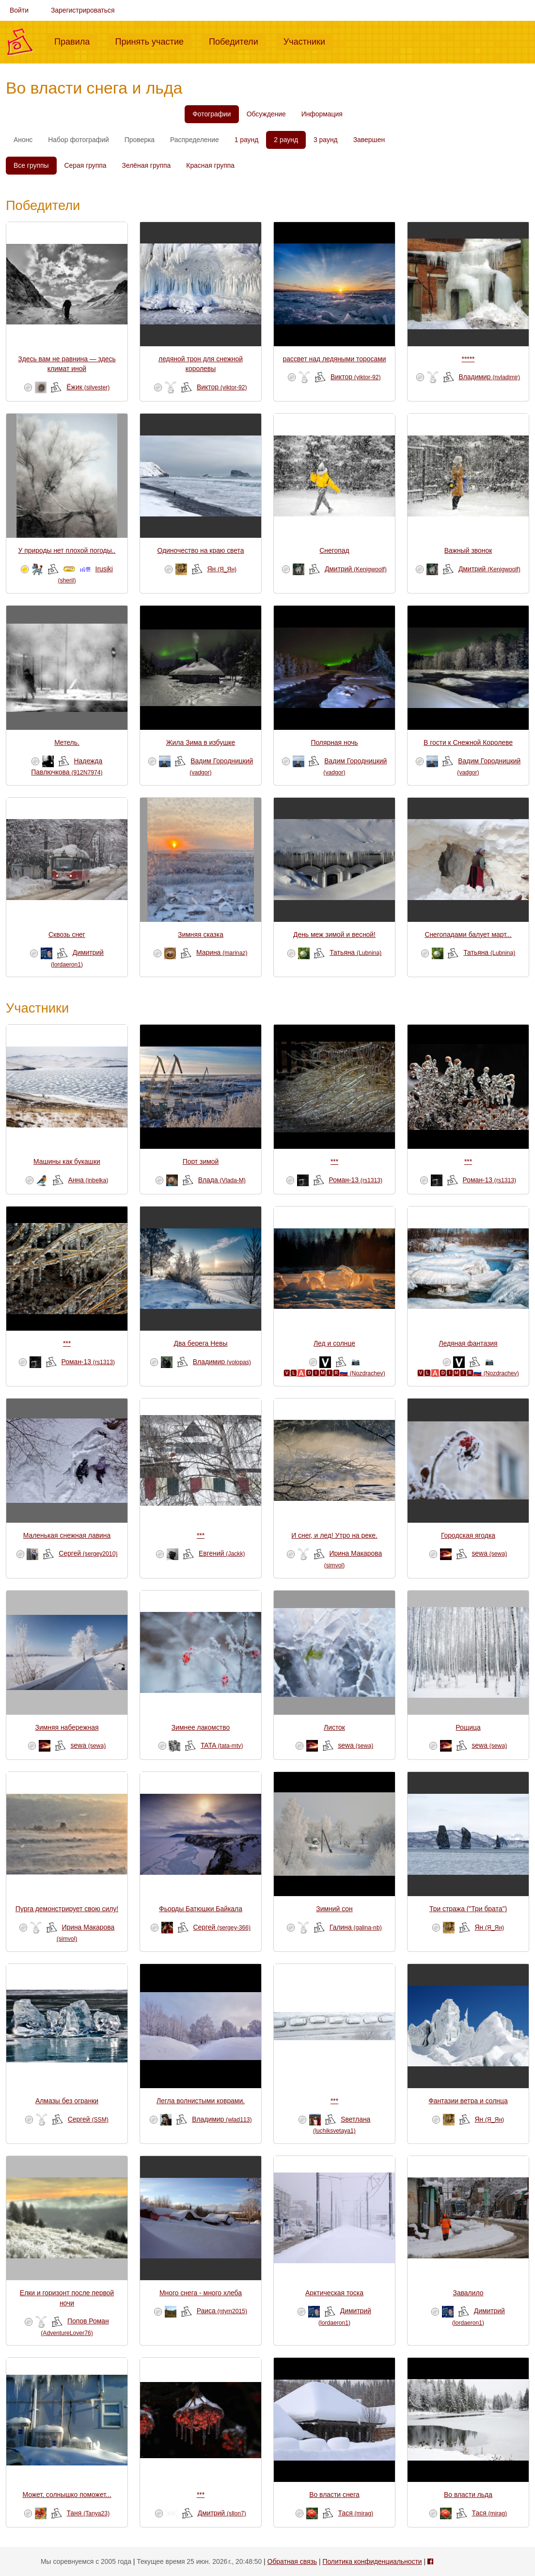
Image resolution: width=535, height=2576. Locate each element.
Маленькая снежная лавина (67, 1535)
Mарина (221, 952)
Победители (237, 41)
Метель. (66, 742)
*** (334, 1161)
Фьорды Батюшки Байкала (200, 1909)
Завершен (369, 140)
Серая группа (85, 165)
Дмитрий (356, 569)
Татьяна (355, 952)
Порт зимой (201, 1161)
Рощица (468, 1727)
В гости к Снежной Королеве (468, 742)
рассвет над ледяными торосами (334, 359)
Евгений (222, 1553)
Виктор (222, 387)
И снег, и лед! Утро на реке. (334, 1535)
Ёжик (88, 387)
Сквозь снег (66, 934)
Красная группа (210, 165)
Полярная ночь (334, 742)
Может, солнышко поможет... (66, 2494)
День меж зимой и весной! (334, 934)
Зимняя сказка (200, 934)
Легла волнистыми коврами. (201, 2101)
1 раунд (247, 140)
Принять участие (153, 41)
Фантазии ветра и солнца (467, 2101)
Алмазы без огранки (66, 2101)
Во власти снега (334, 2494)
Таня (88, 2513)
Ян (221, 569)
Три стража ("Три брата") (468, 1909)
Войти (19, 10)
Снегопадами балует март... (468, 934)
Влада (222, 1180)
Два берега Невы (201, 1343)
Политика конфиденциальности (372, 2561)
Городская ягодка (468, 1535)
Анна (88, 1180)
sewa (489, 1553)
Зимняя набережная (67, 1727)
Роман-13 (356, 1180)
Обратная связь (292, 2561)
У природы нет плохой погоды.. (67, 550)
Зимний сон (334, 1909)
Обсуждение (266, 114)
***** (467, 359)
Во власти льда (468, 2494)
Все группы (31, 165)
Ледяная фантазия (468, 1343)
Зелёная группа (146, 165)
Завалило (468, 2293)
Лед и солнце (334, 1343)
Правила (75, 41)
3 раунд (326, 140)
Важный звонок (468, 550)
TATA (222, 1745)
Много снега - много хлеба (200, 2293)
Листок (334, 1727)
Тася (355, 2513)
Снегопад (334, 550)
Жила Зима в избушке (201, 742)
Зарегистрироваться (83, 10)
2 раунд (286, 140)
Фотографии (211, 114)
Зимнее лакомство (201, 1727)
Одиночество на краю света (200, 550)
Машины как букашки (66, 1161)
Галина (356, 1927)
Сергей (88, 1553)
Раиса (222, 2311)
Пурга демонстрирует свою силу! (67, 1909)
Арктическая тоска (334, 2293)
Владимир (489, 377)
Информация (322, 114)
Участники (308, 41)
